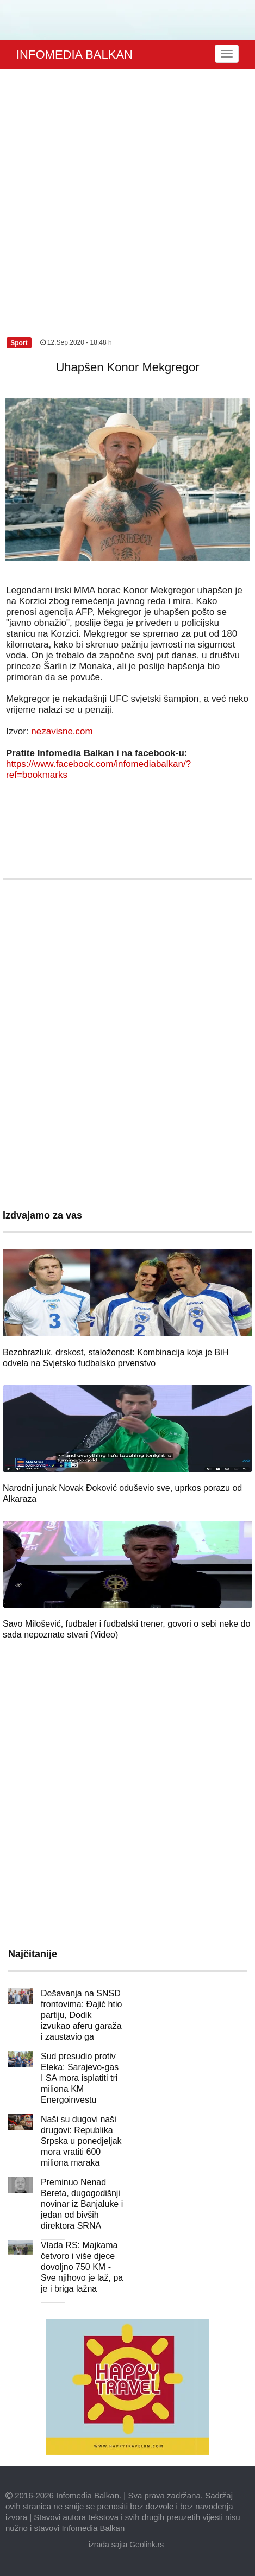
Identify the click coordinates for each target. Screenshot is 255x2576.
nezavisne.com (61, 731)
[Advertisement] (125, 191)
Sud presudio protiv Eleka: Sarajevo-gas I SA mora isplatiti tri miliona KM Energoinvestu (80, 2078)
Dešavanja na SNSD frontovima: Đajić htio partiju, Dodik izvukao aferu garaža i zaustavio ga (81, 2015)
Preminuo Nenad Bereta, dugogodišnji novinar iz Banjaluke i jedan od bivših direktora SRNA (82, 2204)
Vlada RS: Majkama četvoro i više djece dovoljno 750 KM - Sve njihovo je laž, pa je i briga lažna (82, 2267)
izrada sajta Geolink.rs (126, 2544)
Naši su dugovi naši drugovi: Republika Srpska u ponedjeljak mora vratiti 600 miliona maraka (81, 2141)
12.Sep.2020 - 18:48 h (76, 342)
